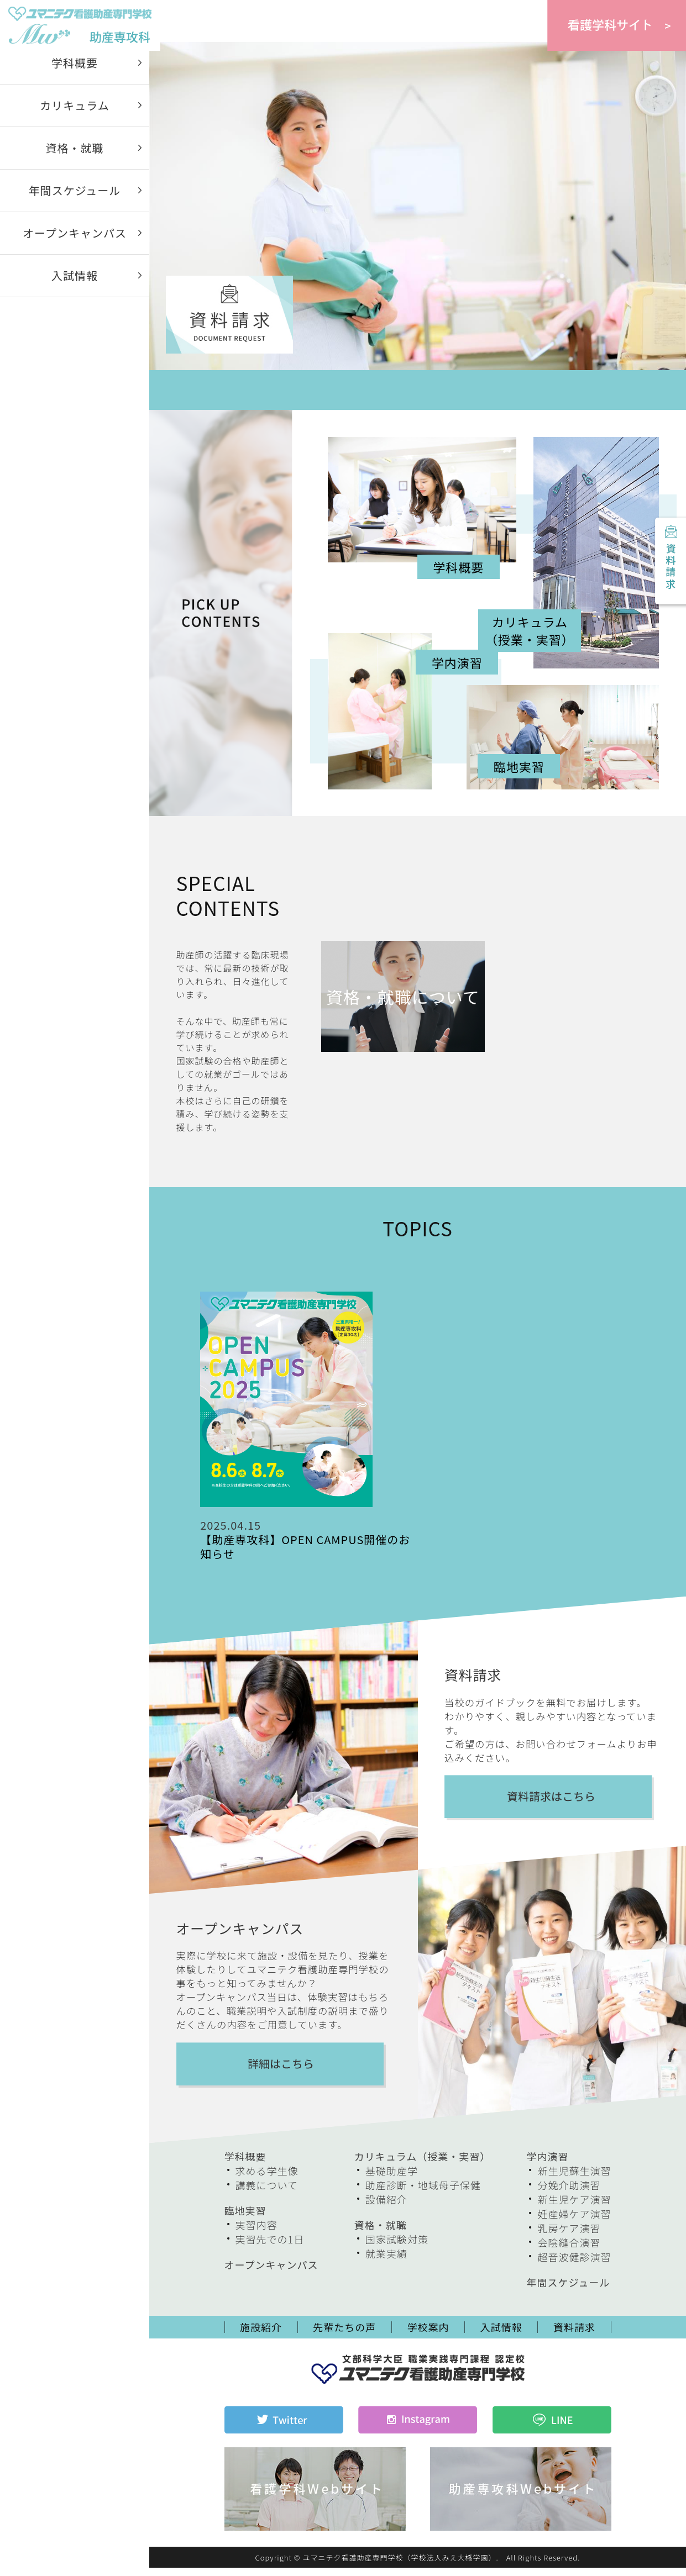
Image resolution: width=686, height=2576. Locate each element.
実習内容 (256, 2234)
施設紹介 (261, 2336)
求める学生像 (267, 2180)
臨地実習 (245, 2219)
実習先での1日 (270, 2248)
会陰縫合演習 (568, 2252)
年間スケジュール (75, 200)
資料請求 (669, 562)
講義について (266, 2194)
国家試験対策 (396, 2248)
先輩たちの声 (344, 2336)
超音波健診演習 (574, 2266)
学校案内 (428, 2336)
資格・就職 (75, 157)
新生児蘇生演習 (574, 2180)
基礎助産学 (391, 2180)
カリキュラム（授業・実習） (422, 2165)
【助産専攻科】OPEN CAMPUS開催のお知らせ (305, 1556)
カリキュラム (74, 115)
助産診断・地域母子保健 (423, 2194)
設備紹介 (386, 2208)
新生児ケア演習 (574, 2208)
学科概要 (74, 72)
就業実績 (386, 2263)
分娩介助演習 (568, 2194)
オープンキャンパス (75, 242)
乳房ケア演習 (568, 2237)
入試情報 (74, 285)
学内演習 (547, 2165)
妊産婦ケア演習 (574, 2223)
